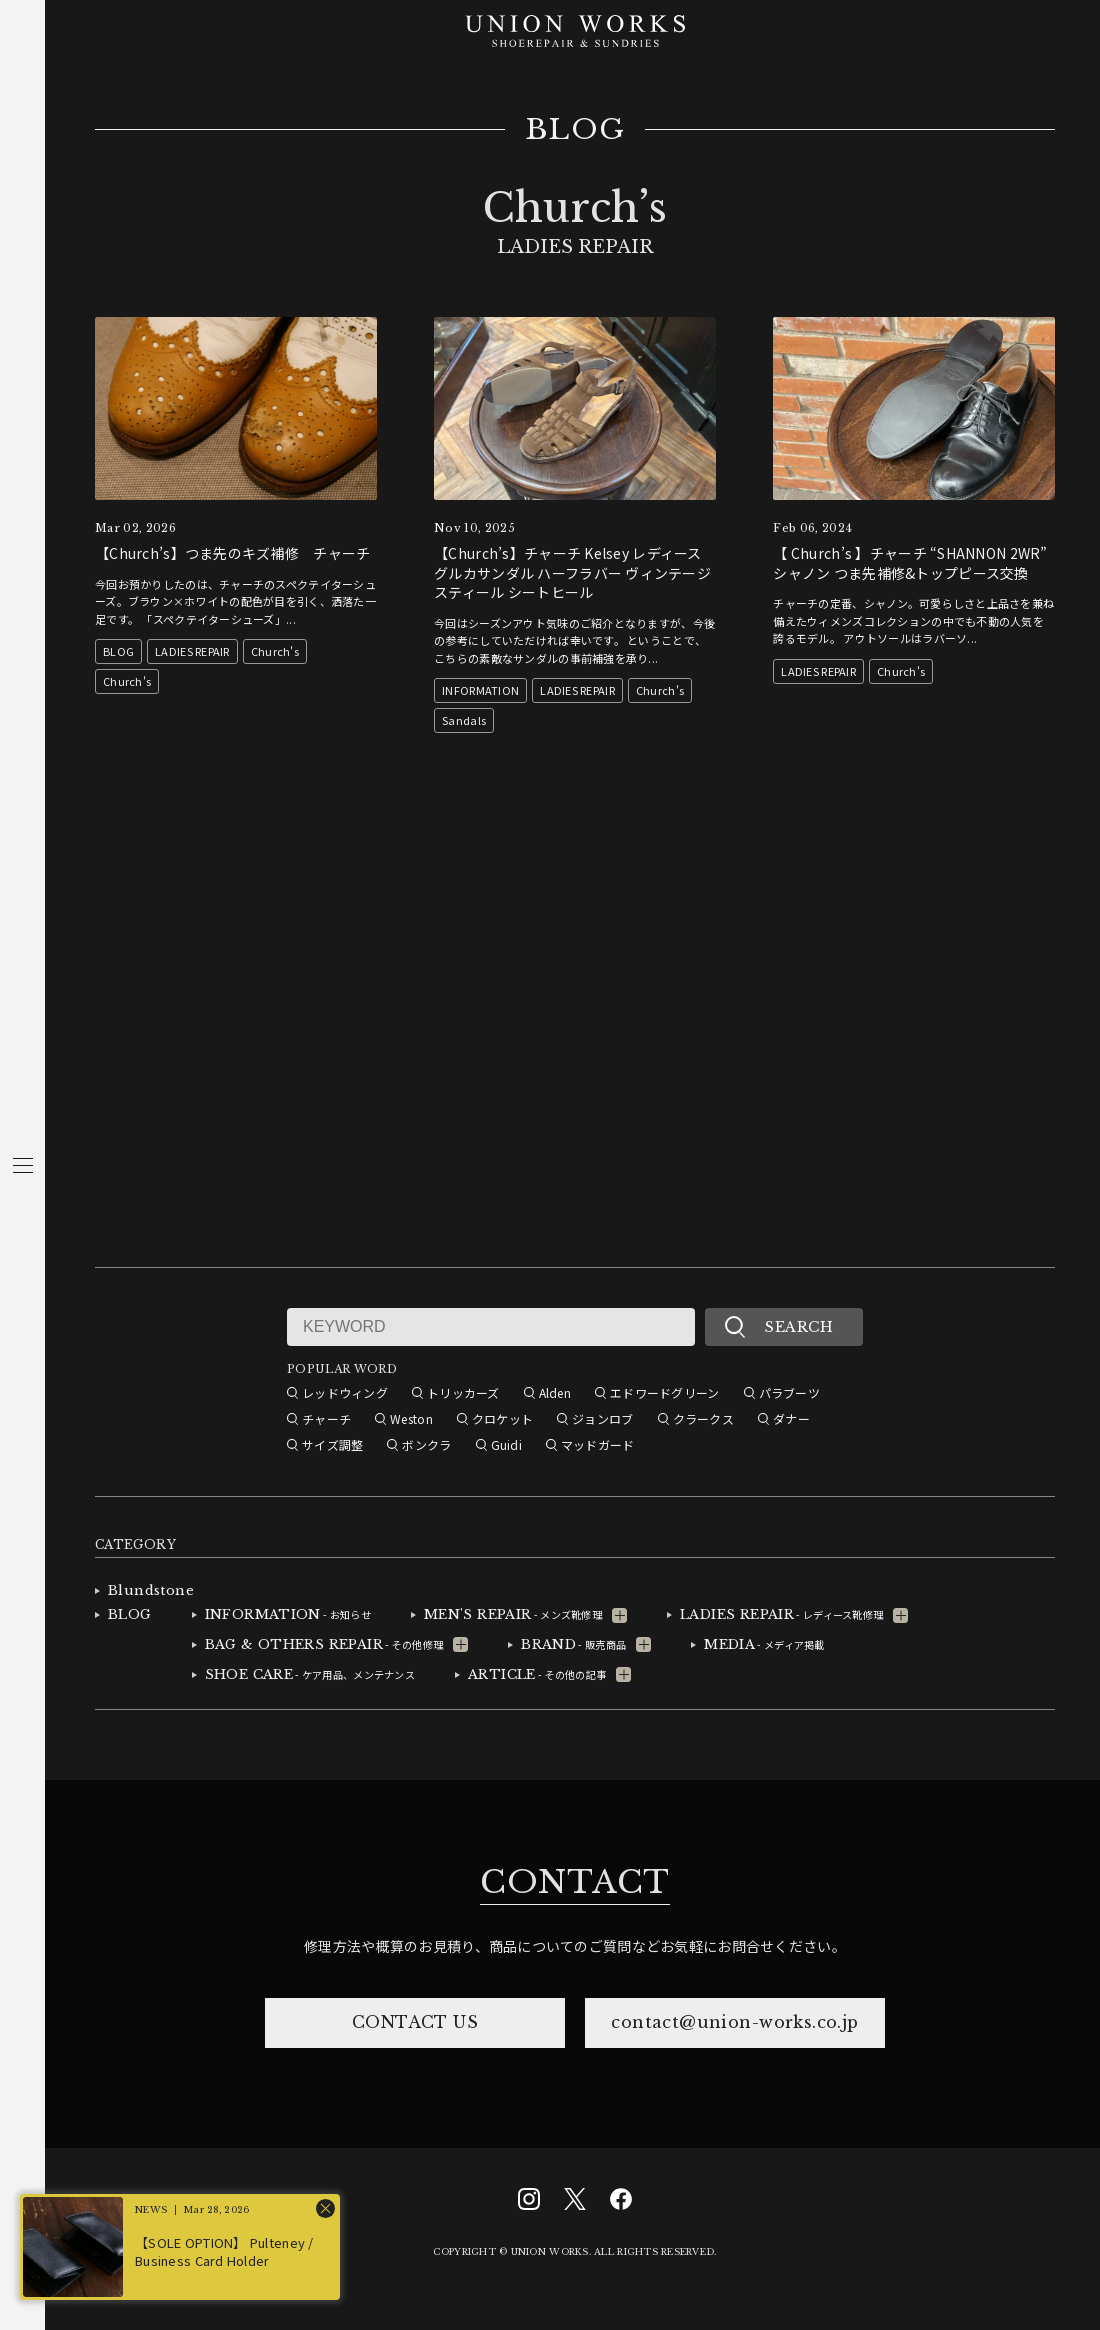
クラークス (703, 1418)
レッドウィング (345, 1392)
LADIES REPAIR (192, 651)
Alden (555, 1392)
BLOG (575, 130)
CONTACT (575, 1882)
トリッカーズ (463, 1392)
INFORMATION (480, 690)
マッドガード (598, 1444)
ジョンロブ (602, 1418)
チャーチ (326, 1418)
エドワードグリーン (665, 1392)
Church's (275, 651)
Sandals (464, 720)
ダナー (791, 1418)
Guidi (506, 1444)
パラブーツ (789, 1392)
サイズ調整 (332, 1444)
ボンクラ (426, 1444)
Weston (411, 1418)
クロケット (502, 1418)
